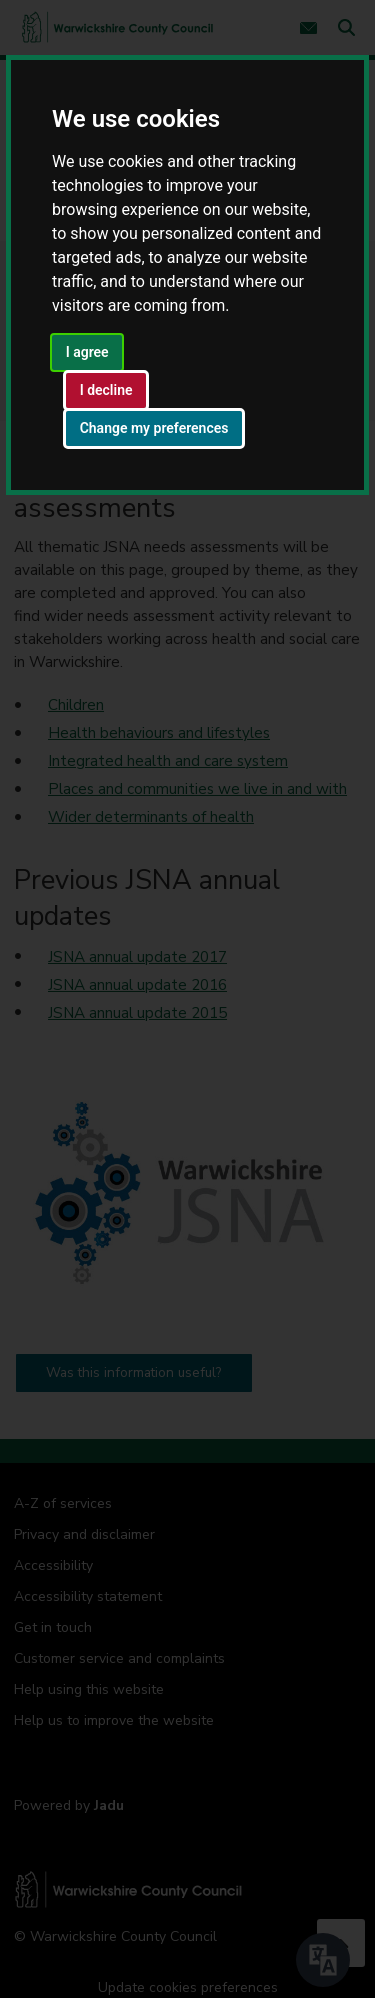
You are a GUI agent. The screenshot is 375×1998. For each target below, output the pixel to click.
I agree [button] (87, 352)
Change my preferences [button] (154, 428)
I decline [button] (106, 390)
